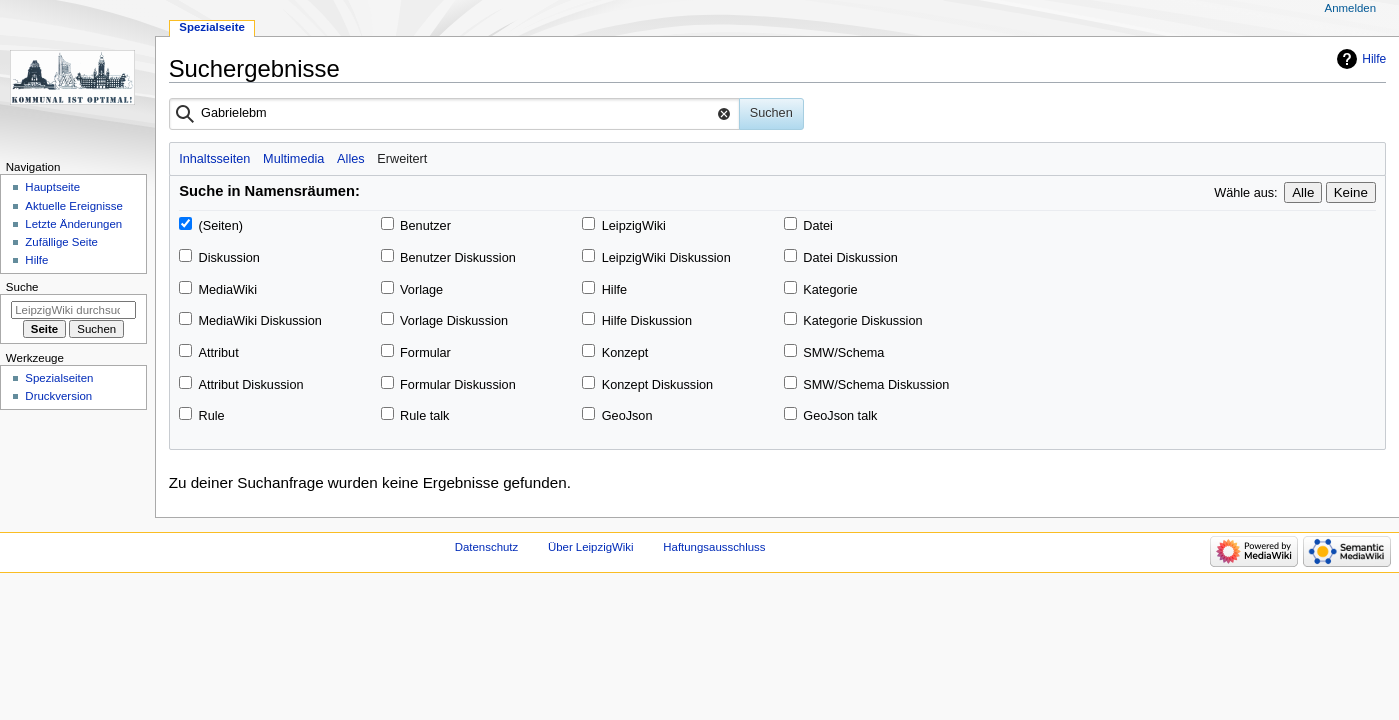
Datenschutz (487, 547)
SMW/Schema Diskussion (876, 385)
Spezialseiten (59, 378)
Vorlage (421, 290)
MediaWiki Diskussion (259, 321)
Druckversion (58, 396)
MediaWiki (227, 290)
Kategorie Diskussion (862, 321)
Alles (351, 159)
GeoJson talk (840, 416)
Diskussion (228, 258)
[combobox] (454, 114)
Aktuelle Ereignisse (73, 206)
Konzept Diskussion (657, 385)
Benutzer (425, 226)
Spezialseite (212, 27)
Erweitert (402, 159)
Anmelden (1351, 8)
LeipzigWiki (634, 226)
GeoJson (627, 416)
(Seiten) (220, 226)
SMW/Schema (843, 353)
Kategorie (830, 290)
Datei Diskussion (850, 258)
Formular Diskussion (458, 385)
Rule (211, 416)
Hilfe (1374, 59)
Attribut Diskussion (250, 385)
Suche (22, 287)
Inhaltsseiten (214, 159)
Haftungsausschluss (714, 547)
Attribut (218, 353)
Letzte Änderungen (73, 224)
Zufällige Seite (61, 242)
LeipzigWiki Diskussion (666, 258)
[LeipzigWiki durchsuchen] (73, 310)
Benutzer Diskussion (458, 258)
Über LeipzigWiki (591, 547)
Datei (818, 226)
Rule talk (424, 416)
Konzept (625, 353)
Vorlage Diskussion (454, 321)
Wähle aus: (1245, 193)
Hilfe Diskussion (647, 321)
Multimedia (293, 159)
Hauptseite (52, 187)
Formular (425, 353)
